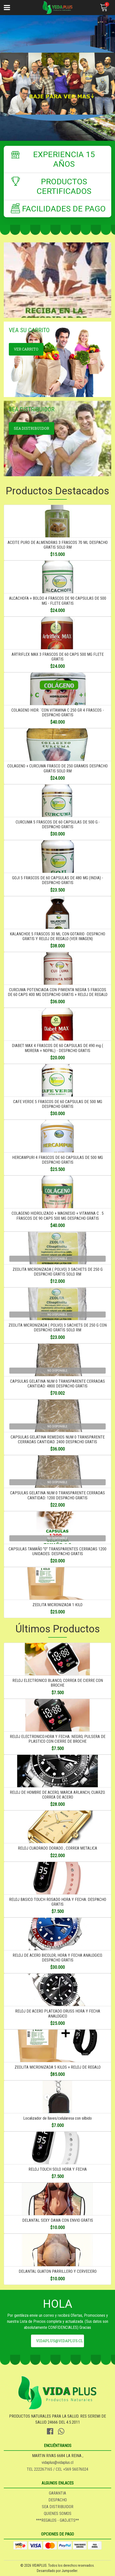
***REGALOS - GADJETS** (57, 2520)
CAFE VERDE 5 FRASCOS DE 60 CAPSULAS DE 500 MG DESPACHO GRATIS (57, 1104)
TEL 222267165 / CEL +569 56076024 (57, 2469)
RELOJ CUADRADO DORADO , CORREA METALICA (57, 1848)
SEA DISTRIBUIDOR (31, 428)
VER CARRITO (26, 349)
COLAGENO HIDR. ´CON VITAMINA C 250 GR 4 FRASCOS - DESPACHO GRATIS (57, 712)
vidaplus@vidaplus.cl (59, 2340)
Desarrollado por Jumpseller (57, 2571)
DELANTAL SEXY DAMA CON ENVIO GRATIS (57, 2220)
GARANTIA (57, 2493)
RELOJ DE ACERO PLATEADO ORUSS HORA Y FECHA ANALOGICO (57, 2013)
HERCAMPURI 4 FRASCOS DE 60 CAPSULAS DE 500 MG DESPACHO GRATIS (57, 1160)
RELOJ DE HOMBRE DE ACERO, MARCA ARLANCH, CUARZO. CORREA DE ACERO (57, 1795)
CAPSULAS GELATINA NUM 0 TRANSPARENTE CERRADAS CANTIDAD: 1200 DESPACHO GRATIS (57, 1495)
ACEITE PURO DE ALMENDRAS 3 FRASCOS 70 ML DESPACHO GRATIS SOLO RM (58, 545)
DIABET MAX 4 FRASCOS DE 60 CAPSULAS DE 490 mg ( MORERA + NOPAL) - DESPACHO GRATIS (57, 1048)
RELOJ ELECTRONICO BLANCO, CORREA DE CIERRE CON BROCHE (57, 1683)
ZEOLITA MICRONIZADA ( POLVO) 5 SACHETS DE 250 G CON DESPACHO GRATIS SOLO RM (58, 1327)
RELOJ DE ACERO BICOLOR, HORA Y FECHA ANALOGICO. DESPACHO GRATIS (58, 1957)
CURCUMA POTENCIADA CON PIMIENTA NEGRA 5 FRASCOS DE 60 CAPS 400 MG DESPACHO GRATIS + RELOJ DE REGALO (57, 992)
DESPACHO (57, 2500)
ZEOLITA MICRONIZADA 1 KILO (57, 1604)
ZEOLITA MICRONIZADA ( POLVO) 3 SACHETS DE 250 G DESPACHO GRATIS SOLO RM (58, 1272)
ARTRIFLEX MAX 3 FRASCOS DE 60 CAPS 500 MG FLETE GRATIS (58, 657)
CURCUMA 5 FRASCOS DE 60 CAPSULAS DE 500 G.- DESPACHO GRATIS (58, 824)
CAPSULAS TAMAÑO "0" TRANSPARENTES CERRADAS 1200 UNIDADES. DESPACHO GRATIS (57, 1551)
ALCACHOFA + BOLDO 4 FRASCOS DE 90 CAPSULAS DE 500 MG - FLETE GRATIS (57, 600)
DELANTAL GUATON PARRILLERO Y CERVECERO (58, 2271)
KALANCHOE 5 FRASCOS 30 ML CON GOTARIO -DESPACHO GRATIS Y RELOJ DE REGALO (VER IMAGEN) (57, 936)
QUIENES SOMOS (57, 2513)
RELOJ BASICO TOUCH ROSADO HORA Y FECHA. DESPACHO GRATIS (57, 1902)
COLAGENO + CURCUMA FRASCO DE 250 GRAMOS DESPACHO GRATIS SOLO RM (57, 768)
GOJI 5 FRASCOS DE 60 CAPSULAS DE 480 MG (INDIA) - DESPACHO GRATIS (57, 880)
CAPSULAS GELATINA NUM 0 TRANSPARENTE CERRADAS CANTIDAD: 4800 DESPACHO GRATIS (57, 1383)
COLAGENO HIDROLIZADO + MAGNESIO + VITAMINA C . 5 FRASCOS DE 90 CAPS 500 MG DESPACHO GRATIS (58, 1215)
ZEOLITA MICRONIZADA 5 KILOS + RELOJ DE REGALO (58, 2067)
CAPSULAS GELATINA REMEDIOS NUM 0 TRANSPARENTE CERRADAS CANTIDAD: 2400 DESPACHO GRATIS (58, 1439)
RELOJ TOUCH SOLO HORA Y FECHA (57, 2169)
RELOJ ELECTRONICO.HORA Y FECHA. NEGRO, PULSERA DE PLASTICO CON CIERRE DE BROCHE (57, 1739)
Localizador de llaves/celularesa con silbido (57, 2118)
